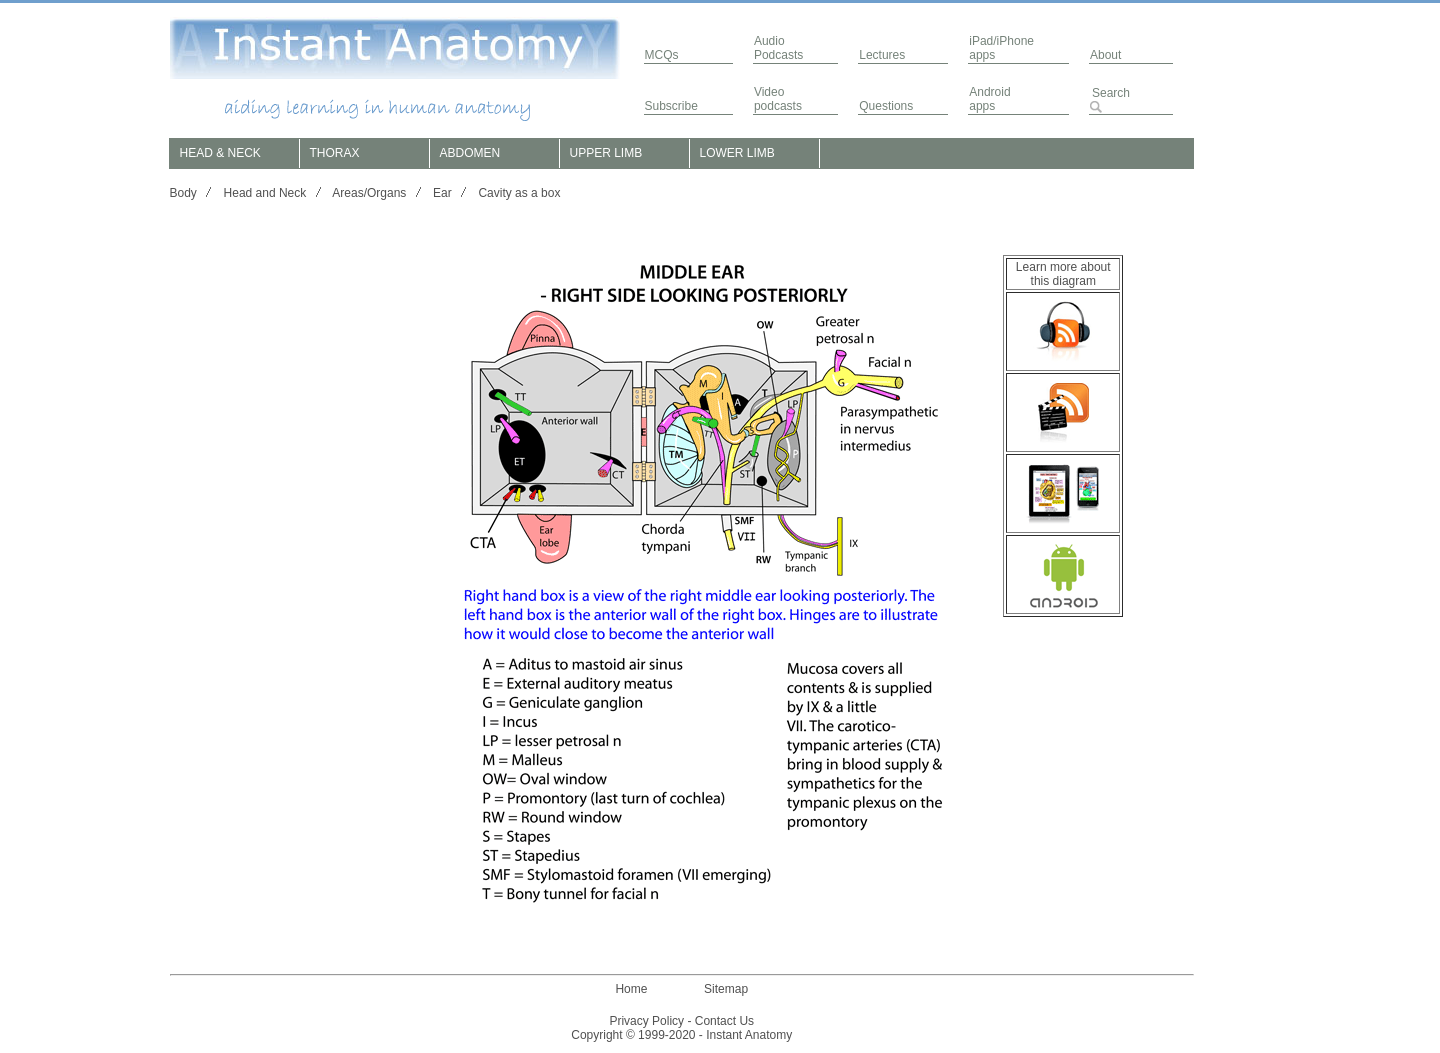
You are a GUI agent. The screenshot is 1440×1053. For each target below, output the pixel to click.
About (1105, 55)
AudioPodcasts (778, 48)
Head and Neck (265, 193)
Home (631, 989)
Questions (886, 106)
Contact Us (724, 1021)
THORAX (335, 153)
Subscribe (671, 106)
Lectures (882, 55)
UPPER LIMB (606, 153)
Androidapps (989, 99)
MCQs (662, 55)
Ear (442, 193)
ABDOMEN (470, 153)
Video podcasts (778, 99)
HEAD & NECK (220, 153)
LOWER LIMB (737, 153)
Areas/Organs (369, 193)
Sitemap (726, 989)
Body (183, 193)
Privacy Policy (646, 1021)
